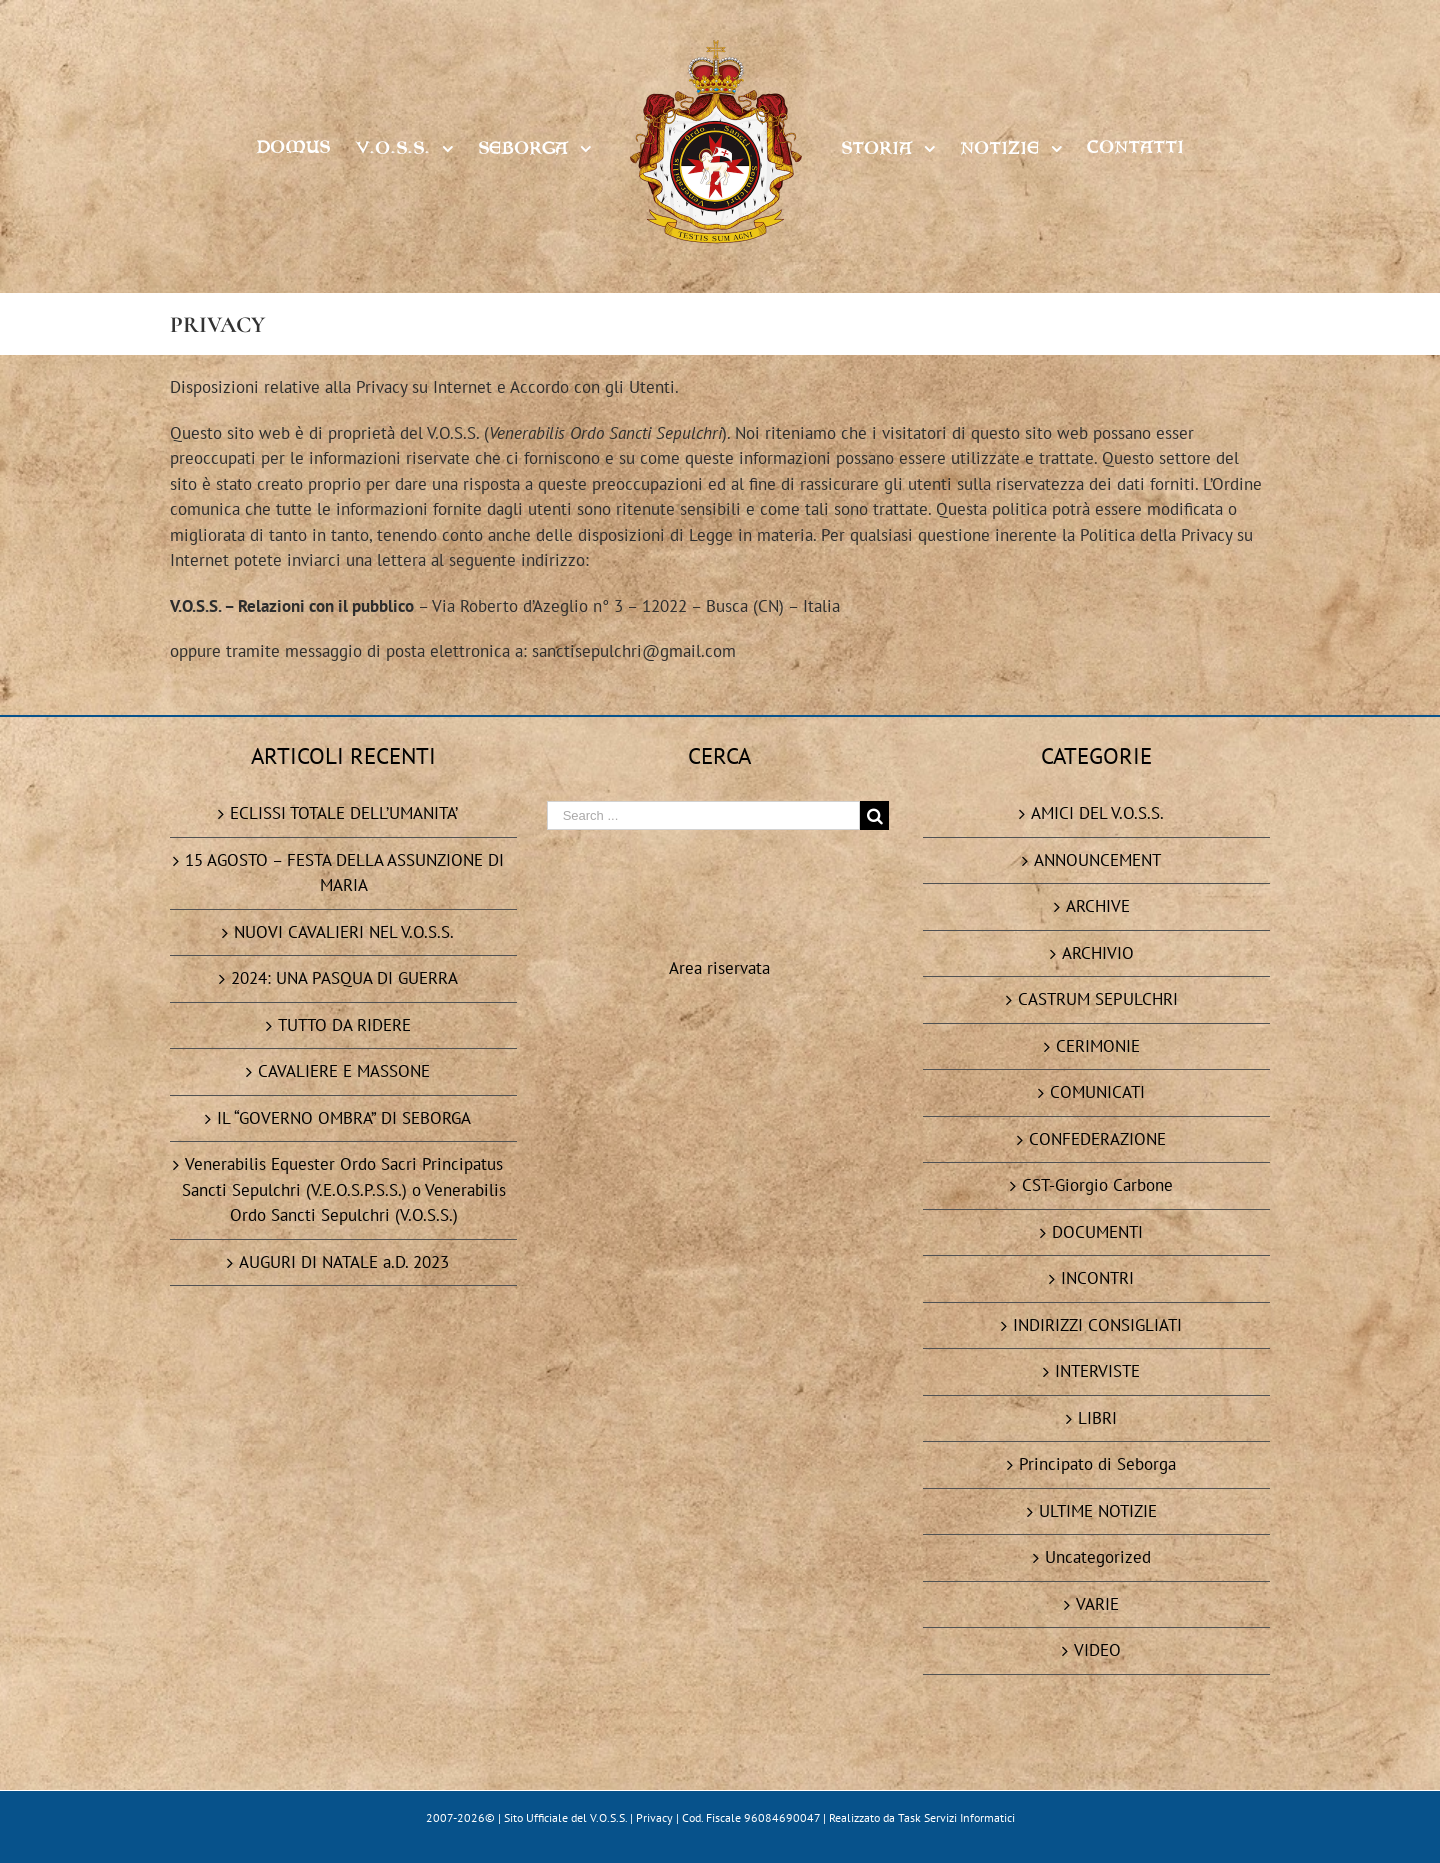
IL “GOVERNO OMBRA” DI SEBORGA (344, 1118)
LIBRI (1097, 1418)
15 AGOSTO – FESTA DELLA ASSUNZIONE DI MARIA (344, 873)
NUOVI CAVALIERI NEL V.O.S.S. (344, 932)
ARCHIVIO (1098, 953)
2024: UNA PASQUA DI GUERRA (344, 978)
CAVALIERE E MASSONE (344, 1071)
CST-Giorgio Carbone (1097, 1185)
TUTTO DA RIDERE (344, 1025)
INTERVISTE (1097, 1371)
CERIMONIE (1098, 1046)
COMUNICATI (1097, 1092)
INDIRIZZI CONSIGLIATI (1097, 1325)
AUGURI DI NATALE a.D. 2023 (344, 1262)
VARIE (1097, 1604)
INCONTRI (1097, 1278)
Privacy (654, 1817)
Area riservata (719, 968)
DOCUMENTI (1097, 1232)
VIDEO (1097, 1650)
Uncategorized (1098, 1557)
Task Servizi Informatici (956, 1817)
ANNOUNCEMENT (1097, 860)
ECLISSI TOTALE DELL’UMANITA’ (344, 813)
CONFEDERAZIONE (1097, 1139)
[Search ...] (704, 815)
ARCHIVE (1098, 906)
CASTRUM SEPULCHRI (1098, 999)
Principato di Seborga (1097, 1464)
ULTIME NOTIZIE (1098, 1511)
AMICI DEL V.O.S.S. (1097, 813)
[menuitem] (306, 147)
